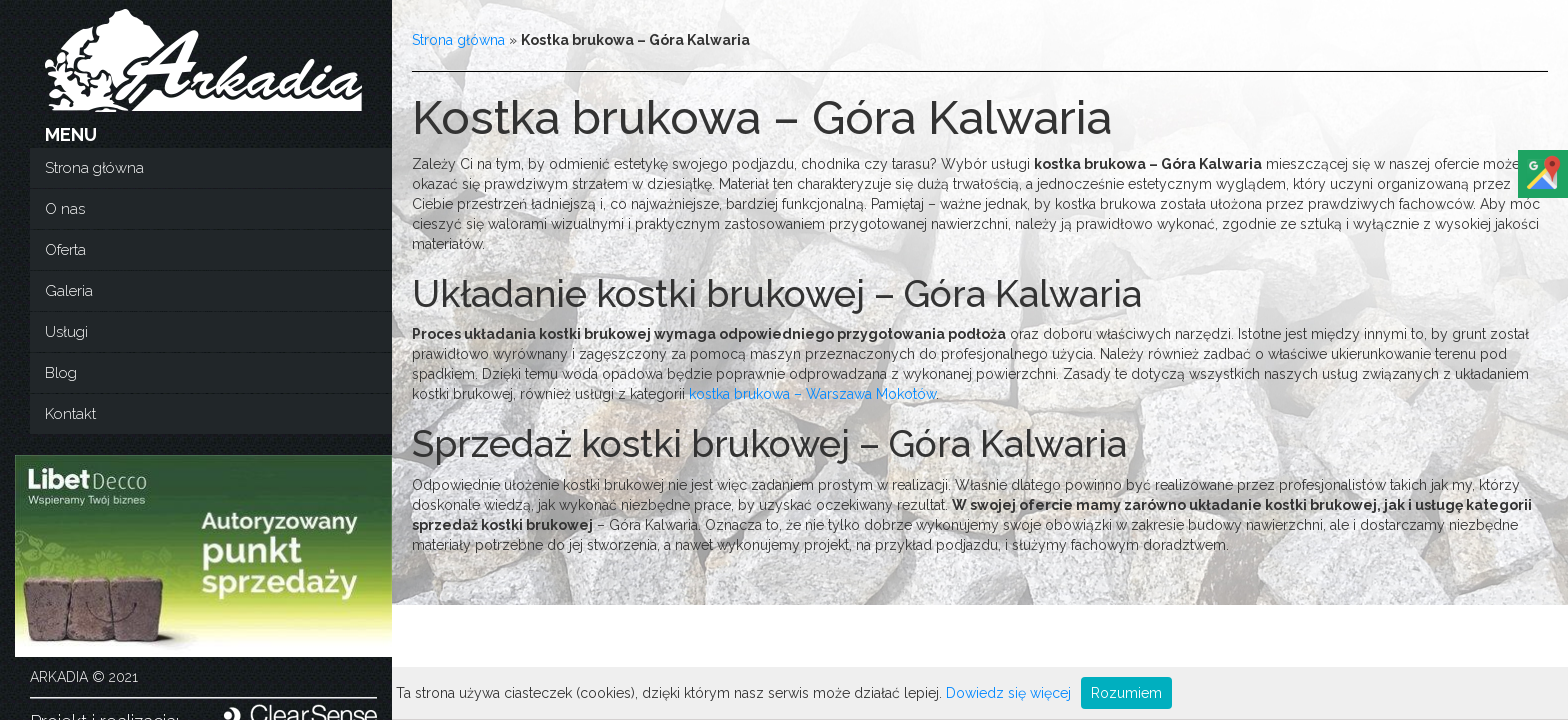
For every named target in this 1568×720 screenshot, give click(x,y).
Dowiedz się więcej (1008, 693)
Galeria (69, 291)
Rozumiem (1126, 693)
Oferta (65, 250)
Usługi (66, 332)
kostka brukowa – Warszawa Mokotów (812, 394)
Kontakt (70, 414)
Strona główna (94, 168)
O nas (65, 209)
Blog (61, 373)
